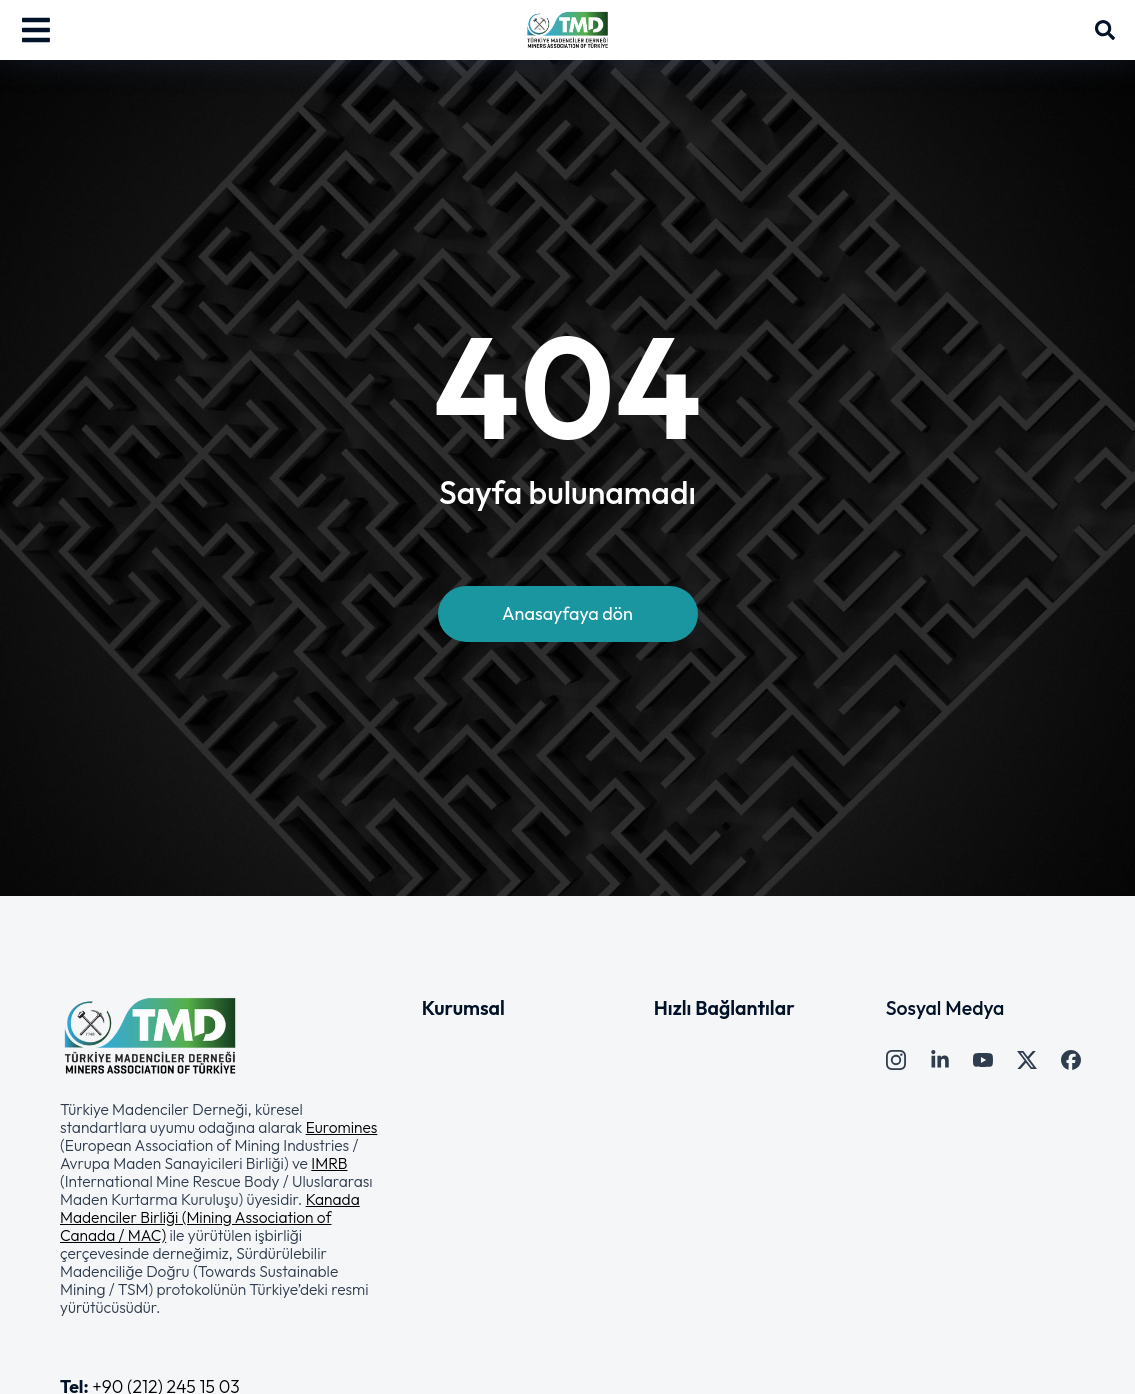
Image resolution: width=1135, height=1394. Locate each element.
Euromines (342, 1127)
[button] (221, 1208)
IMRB (329, 1163)
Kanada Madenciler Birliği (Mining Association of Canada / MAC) (210, 1217)
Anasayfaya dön (567, 613)
